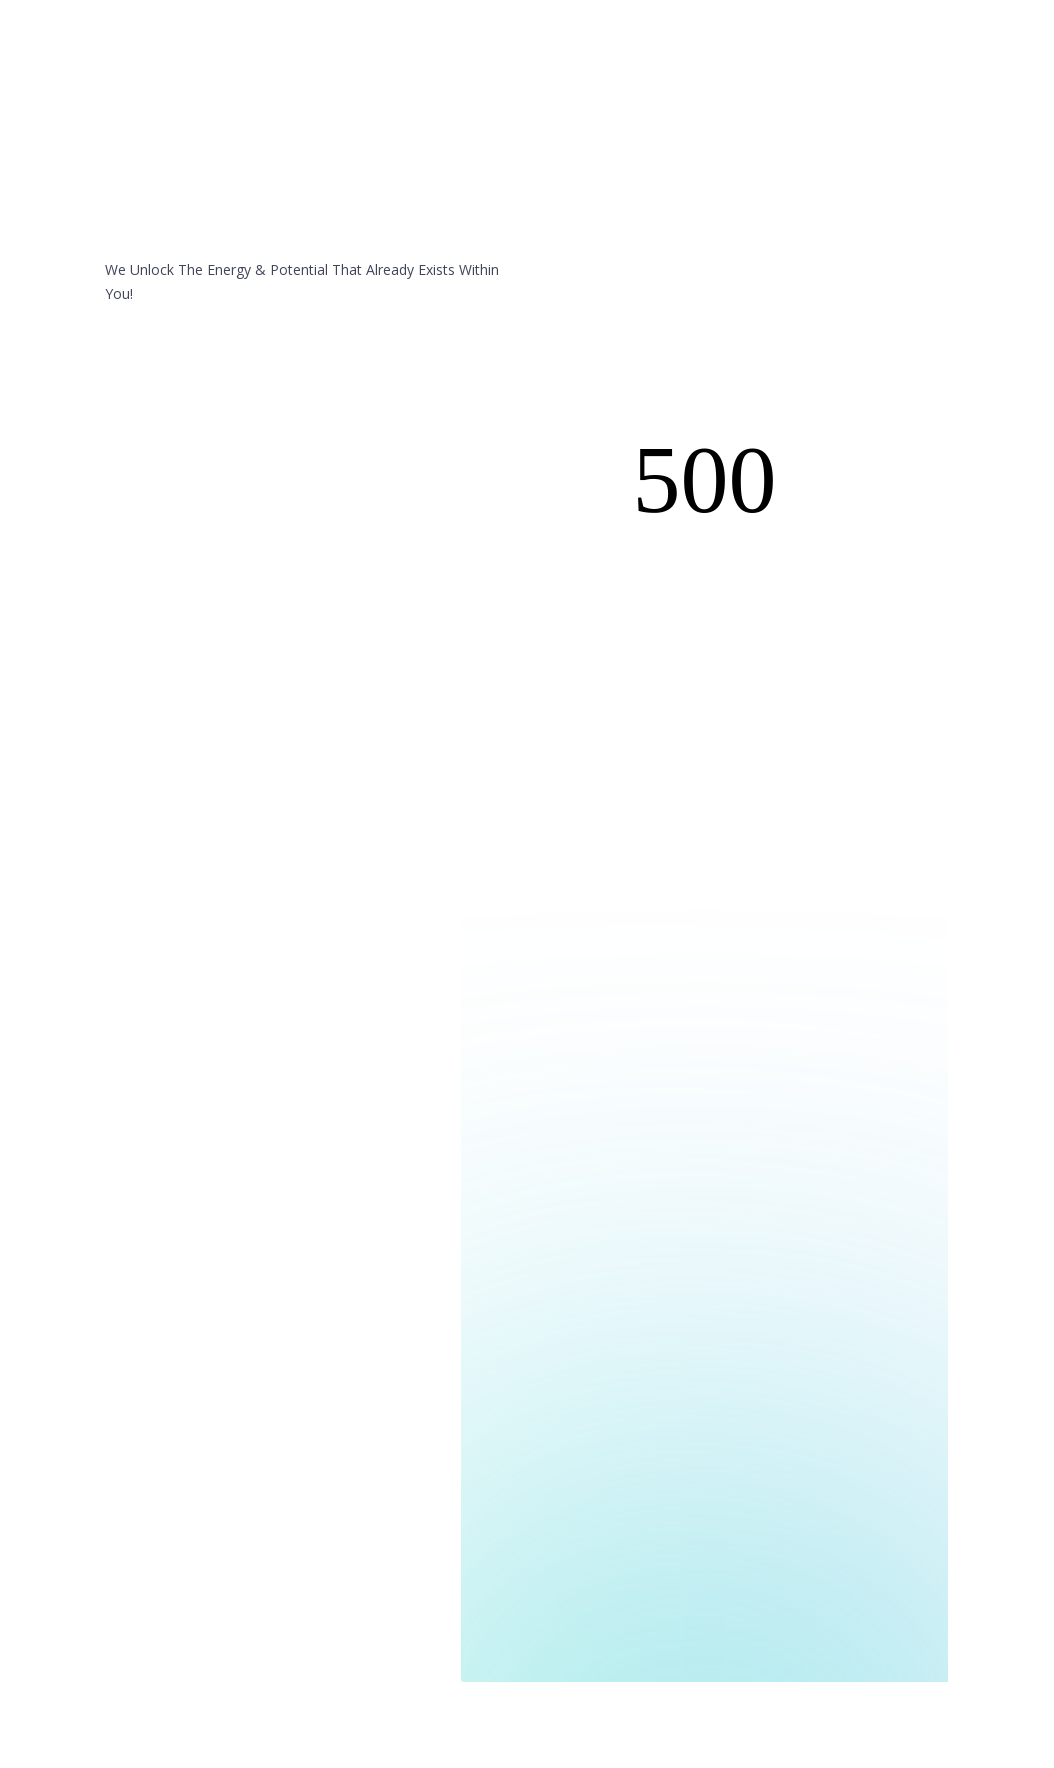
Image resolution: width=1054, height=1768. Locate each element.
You (476, 79)
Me (541, 79)
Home (422, 79)
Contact (704, 79)
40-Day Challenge (809, 79)
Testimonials (615, 79)
